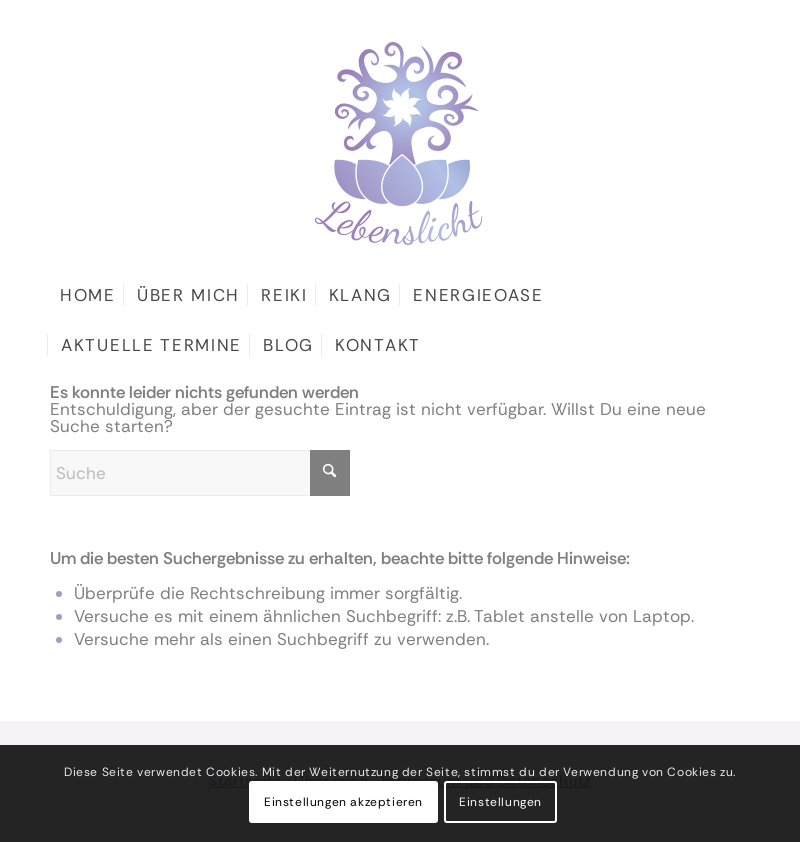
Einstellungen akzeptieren (343, 802)
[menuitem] (88, 295)
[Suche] (200, 473)
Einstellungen (500, 802)
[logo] (400, 122)
